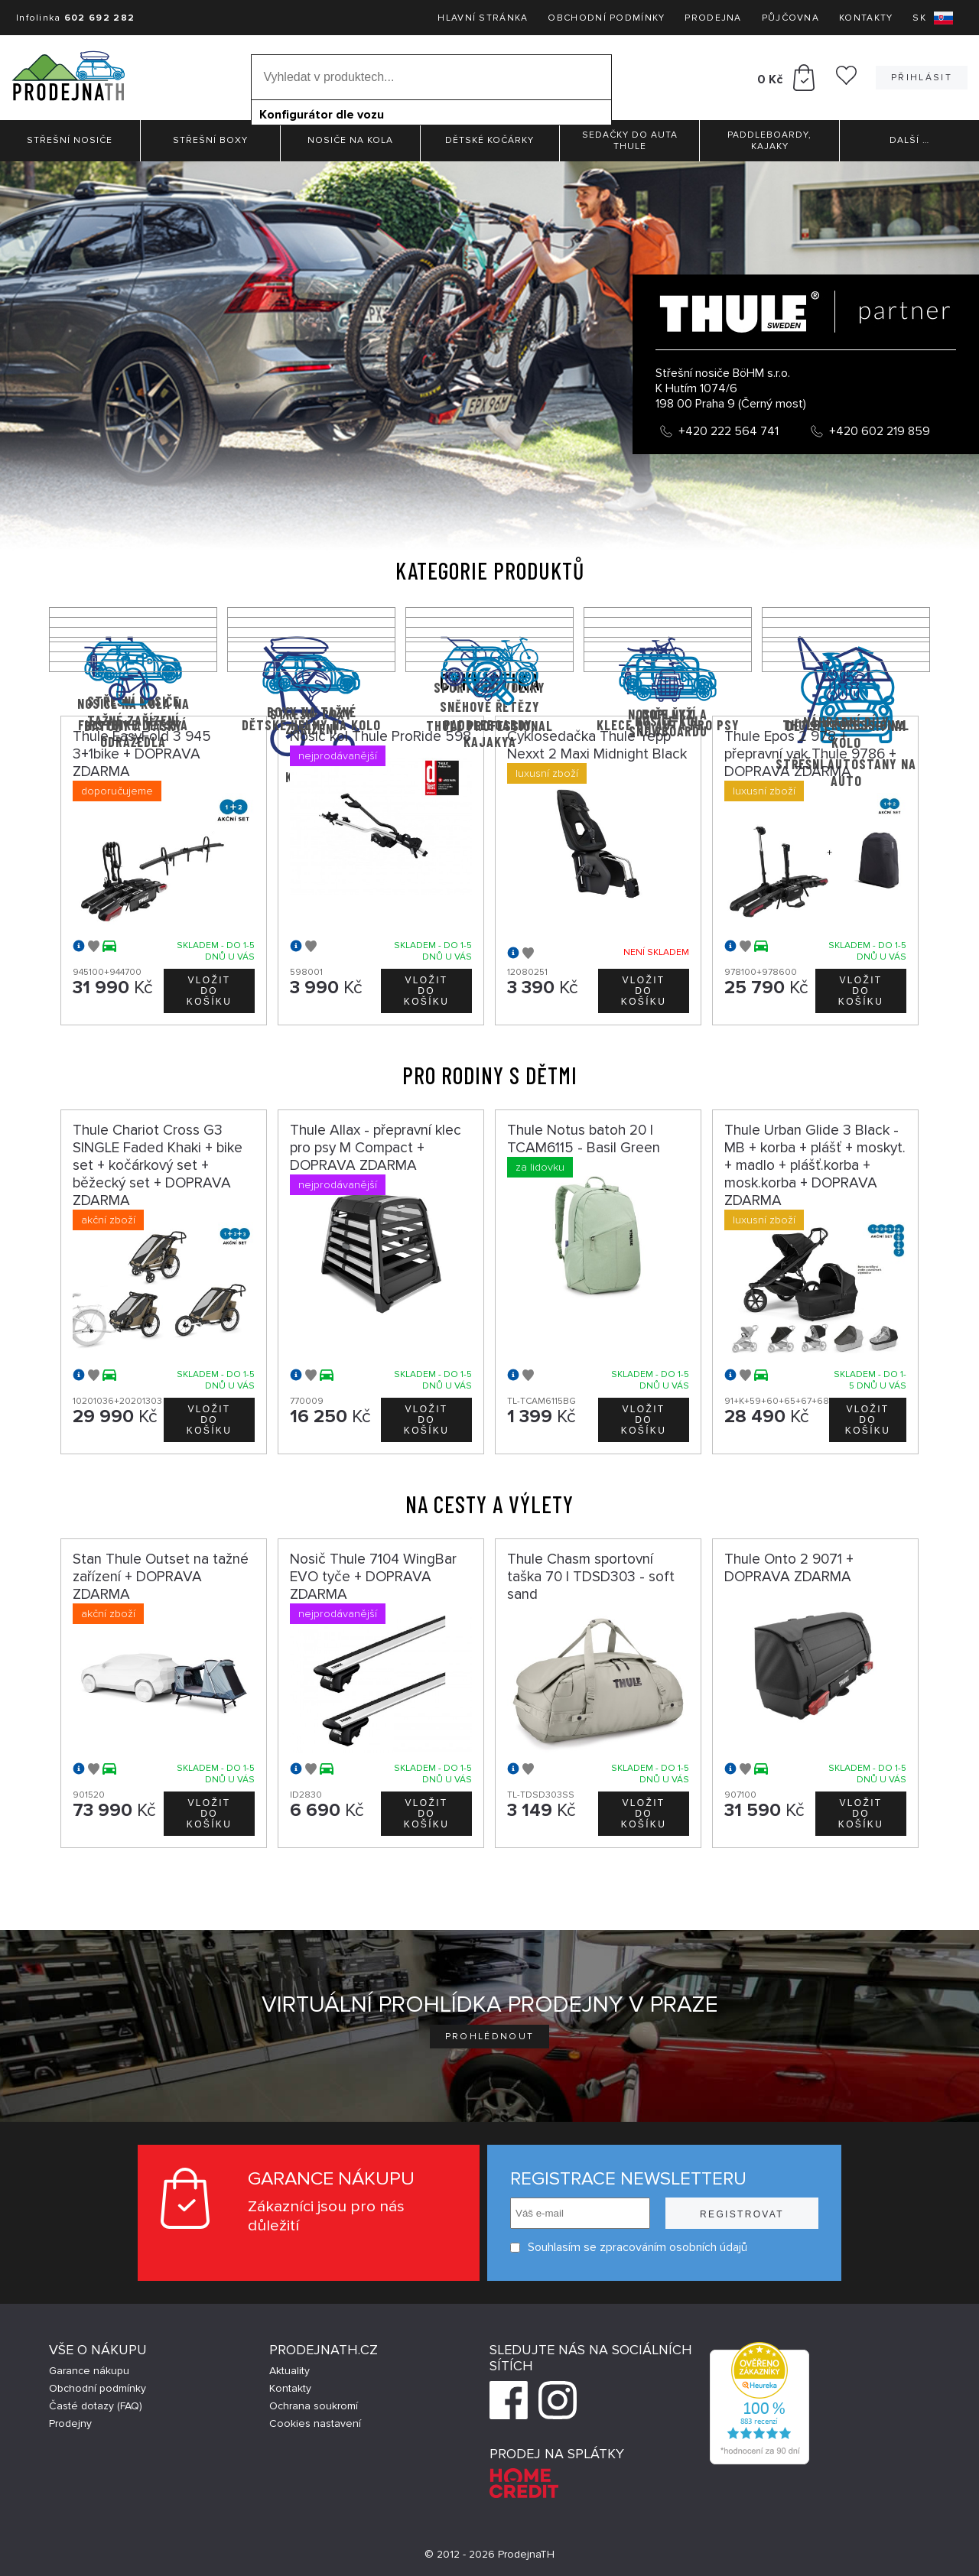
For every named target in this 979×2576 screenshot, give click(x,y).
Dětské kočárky (489, 140)
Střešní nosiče (69, 140)
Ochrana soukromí (313, 2405)
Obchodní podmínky (606, 18)
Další (909, 140)
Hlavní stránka (482, 18)
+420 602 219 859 (879, 431)
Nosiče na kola (350, 140)
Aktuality (289, 2370)
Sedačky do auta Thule (630, 140)
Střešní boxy (210, 140)
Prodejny (70, 2423)
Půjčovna (790, 18)
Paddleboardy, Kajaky (769, 140)
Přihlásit (921, 77)
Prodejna (713, 18)
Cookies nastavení (315, 2423)
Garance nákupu (89, 2370)
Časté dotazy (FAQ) (95, 2405)
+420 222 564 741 (728, 431)
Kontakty (866, 18)
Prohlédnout (490, 2036)
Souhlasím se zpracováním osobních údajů (628, 2247)
